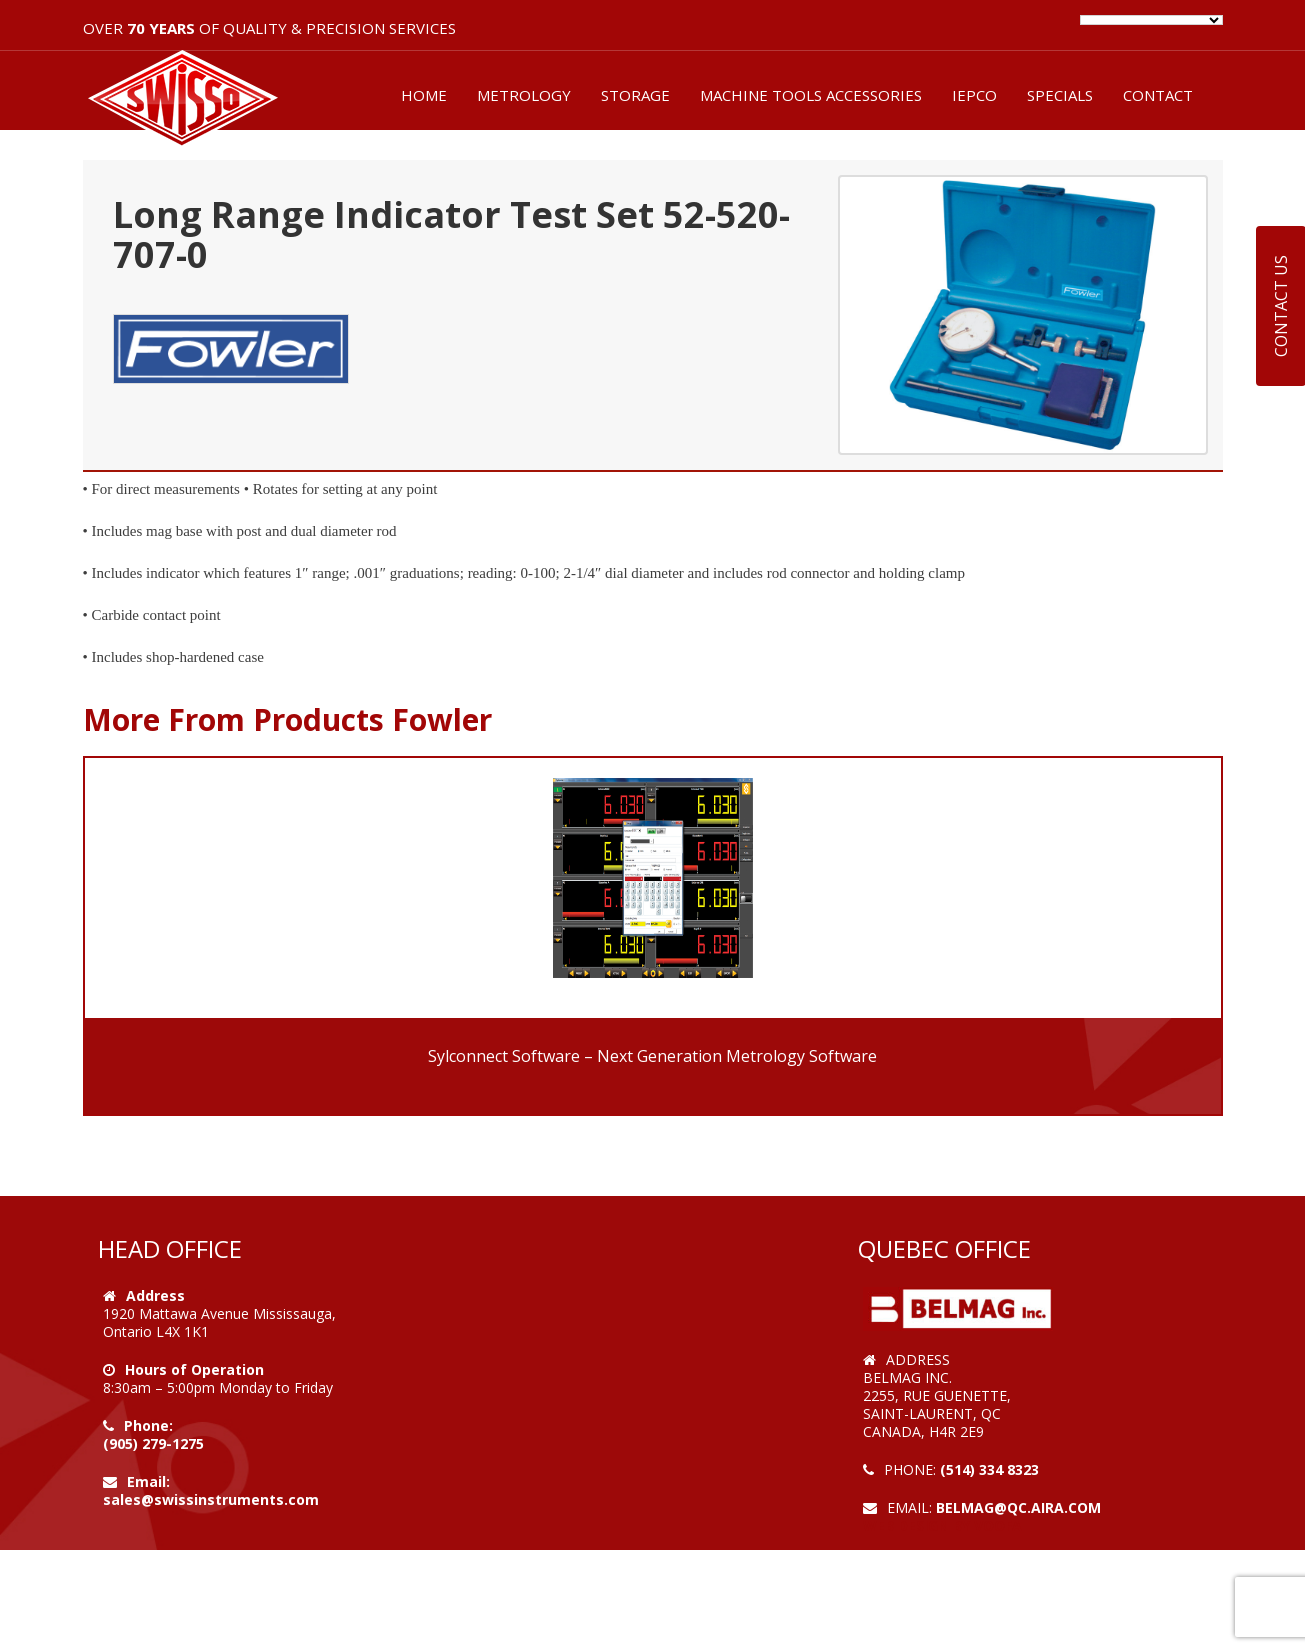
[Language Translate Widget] (1151, 20)
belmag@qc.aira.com (1018, 1507)
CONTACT (1158, 95)
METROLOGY (524, 95)
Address (155, 1295)
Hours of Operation (194, 1369)
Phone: (148, 1425)
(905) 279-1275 (153, 1443)
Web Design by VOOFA (942, 1525)
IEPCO (974, 95)
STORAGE (635, 95)
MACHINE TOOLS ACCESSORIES (811, 95)
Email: (148, 1481)
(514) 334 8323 (989, 1469)
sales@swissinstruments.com (211, 1499)
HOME (424, 95)
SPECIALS (1060, 95)
